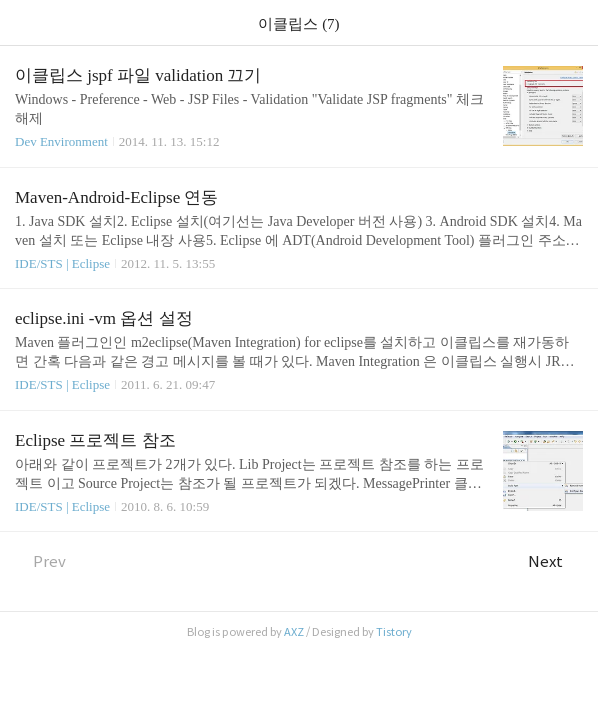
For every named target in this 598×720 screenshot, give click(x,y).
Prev (40, 561)
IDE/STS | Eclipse (62, 263)
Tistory (394, 632)
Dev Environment (61, 141)
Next (555, 561)
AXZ (294, 632)
